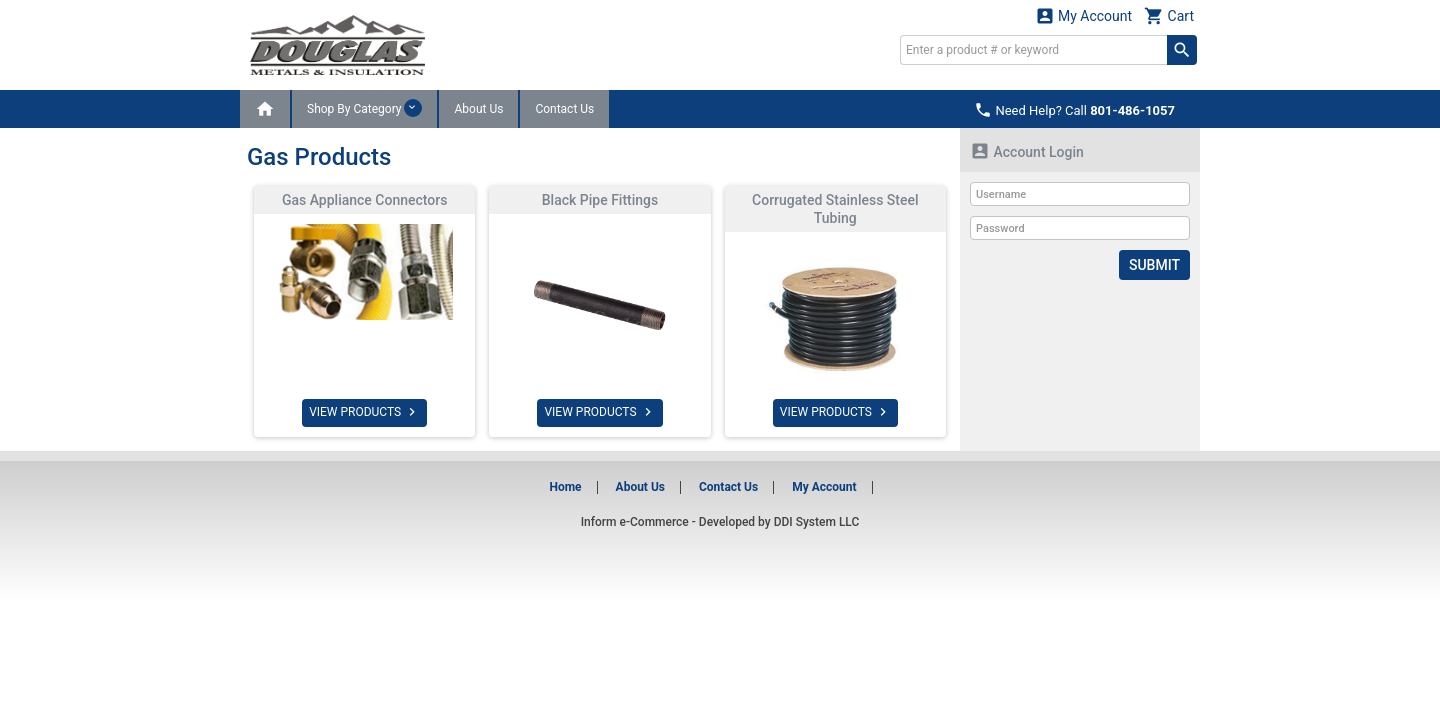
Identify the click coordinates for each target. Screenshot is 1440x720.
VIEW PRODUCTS (364, 412)
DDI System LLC (817, 522)
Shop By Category (364, 108)
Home (565, 487)
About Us (478, 109)
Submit (1154, 265)
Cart (1169, 15)
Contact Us (564, 109)
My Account (1084, 15)
